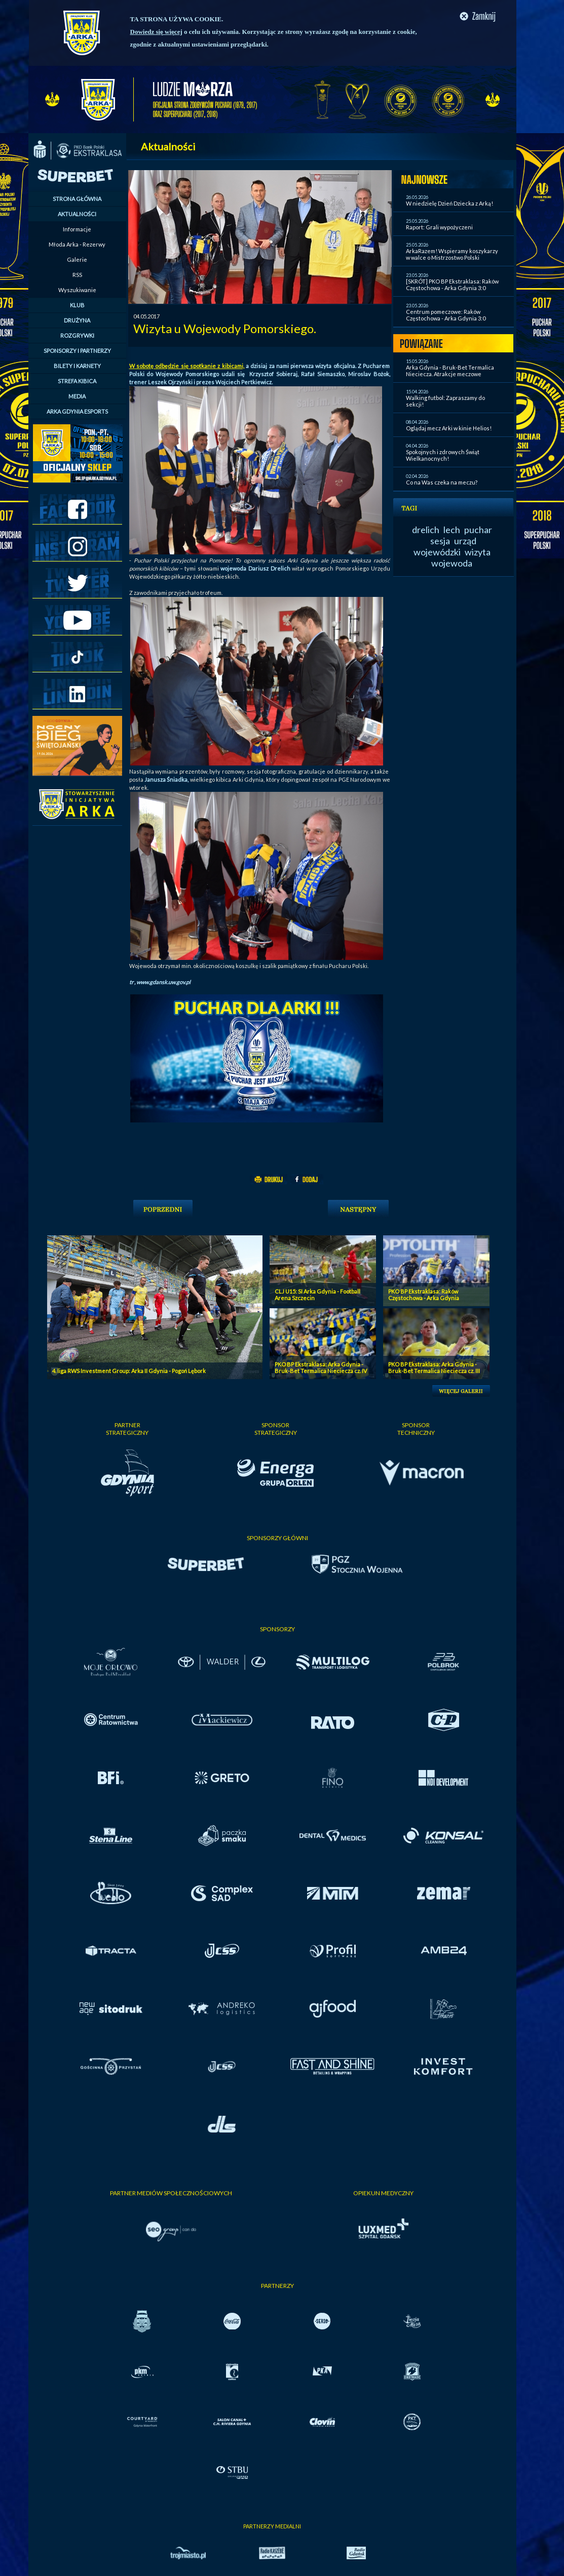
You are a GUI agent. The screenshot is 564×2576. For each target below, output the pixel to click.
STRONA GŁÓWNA (77, 198)
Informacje (77, 229)
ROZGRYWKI (77, 335)
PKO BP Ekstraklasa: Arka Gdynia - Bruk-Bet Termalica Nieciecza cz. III (434, 1367)
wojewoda (451, 563)
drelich (425, 529)
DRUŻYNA (77, 320)
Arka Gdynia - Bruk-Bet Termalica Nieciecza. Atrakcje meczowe (450, 370)
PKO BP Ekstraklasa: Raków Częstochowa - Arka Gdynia (423, 1294)
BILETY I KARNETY (77, 366)
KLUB (77, 305)
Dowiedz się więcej (156, 31)
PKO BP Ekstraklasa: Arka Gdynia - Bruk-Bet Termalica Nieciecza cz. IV (321, 1367)
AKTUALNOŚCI (77, 214)
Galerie (77, 259)
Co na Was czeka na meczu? (441, 482)
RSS (77, 274)
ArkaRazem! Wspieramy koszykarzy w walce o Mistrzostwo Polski (452, 254)
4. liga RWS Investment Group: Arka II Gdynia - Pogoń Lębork (129, 1370)
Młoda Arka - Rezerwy (77, 244)
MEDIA (77, 396)
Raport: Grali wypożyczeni (439, 227)
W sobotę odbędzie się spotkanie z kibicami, (186, 366)
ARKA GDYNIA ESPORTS (77, 411)
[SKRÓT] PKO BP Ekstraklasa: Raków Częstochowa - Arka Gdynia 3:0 (452, 284)
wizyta (478, 551)
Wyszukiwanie (77, 290)
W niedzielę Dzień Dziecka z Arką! (449, 203)
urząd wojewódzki (445, 546)
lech (451, 529)
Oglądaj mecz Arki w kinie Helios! (449, 428)
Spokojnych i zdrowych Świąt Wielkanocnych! (442, 455)
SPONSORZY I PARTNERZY (77, 350)
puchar (478, 529)
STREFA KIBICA (77, 381)
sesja (440, 540)
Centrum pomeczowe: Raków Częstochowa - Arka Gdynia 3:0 (445, 314)
